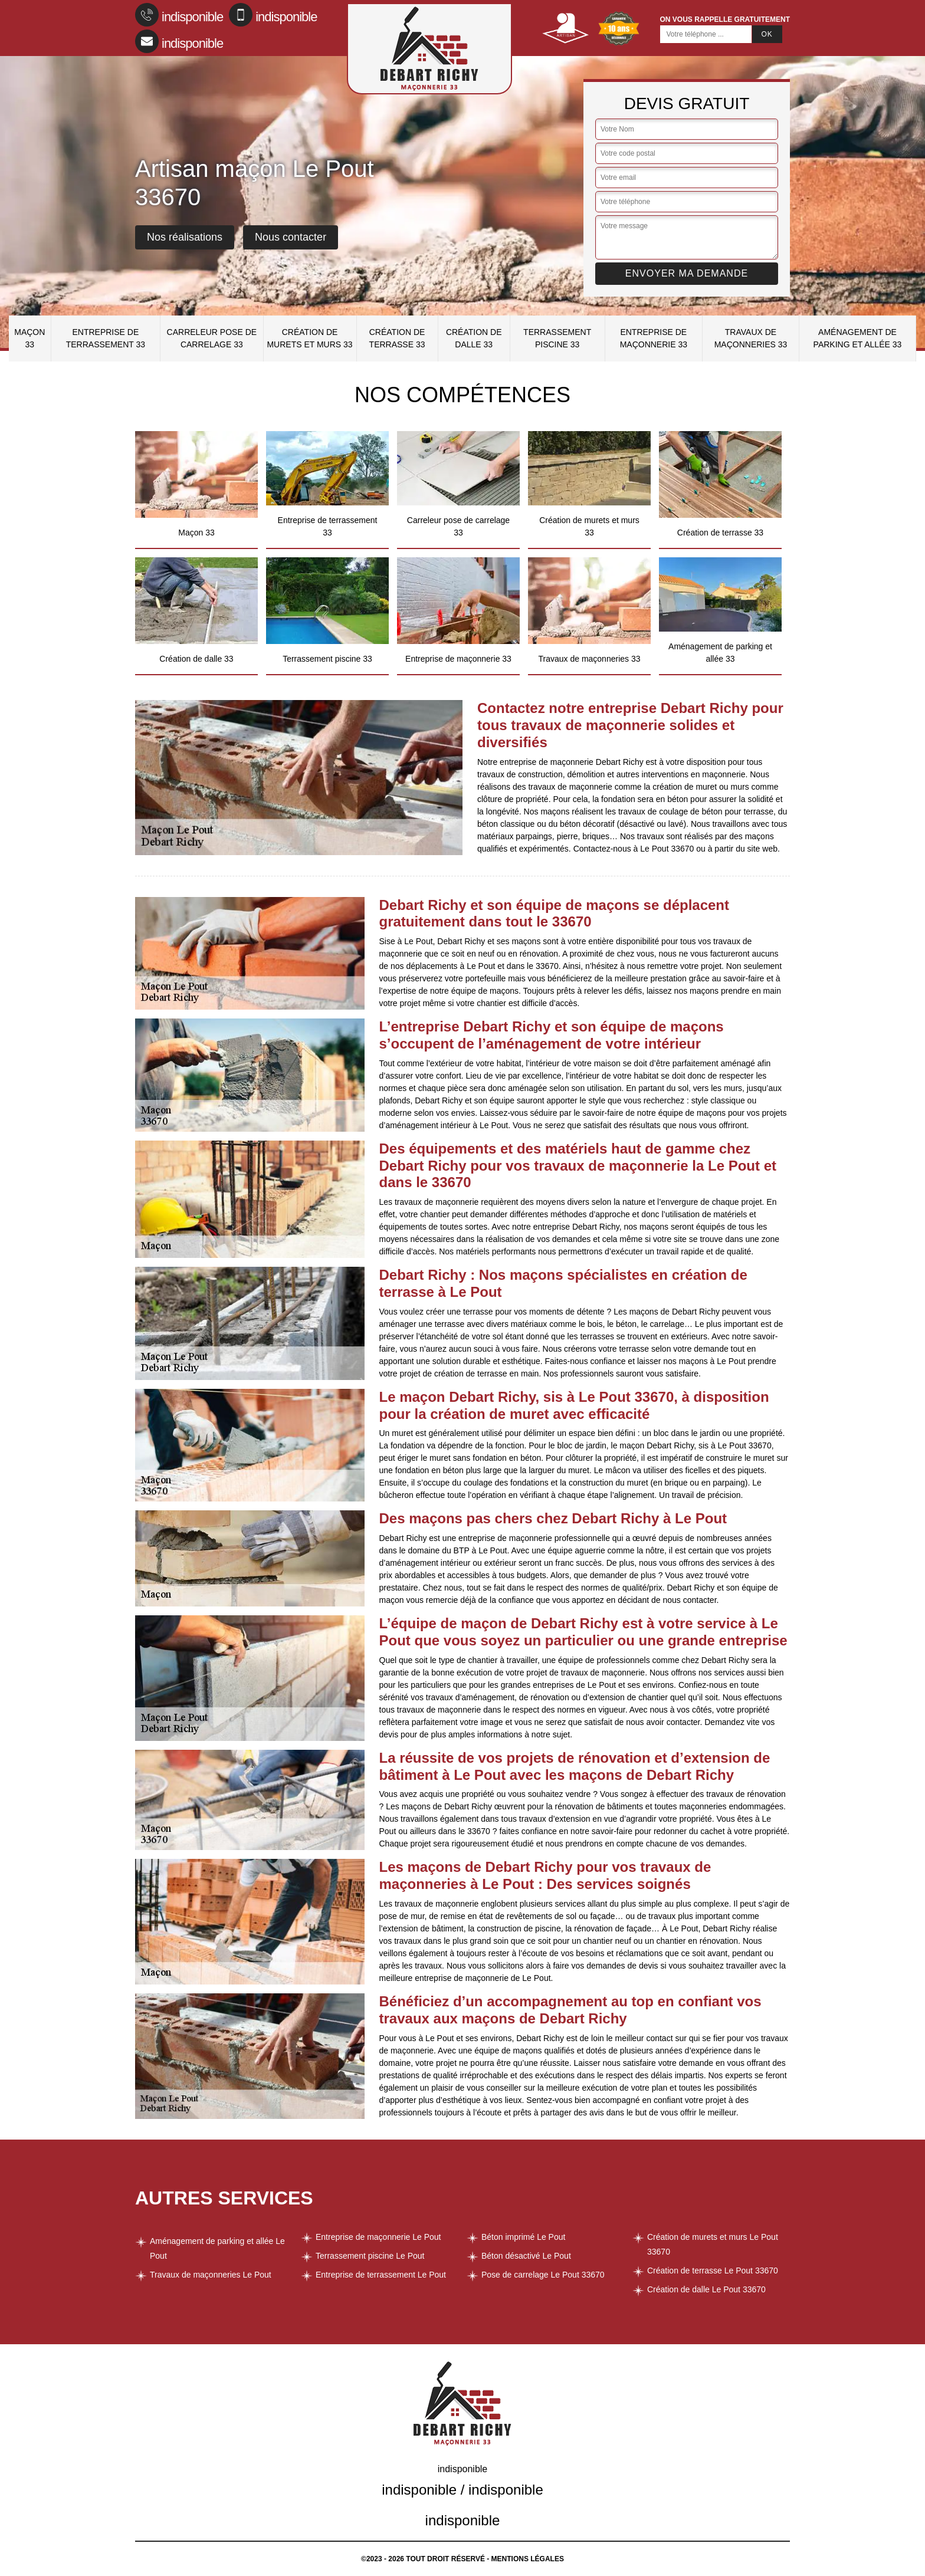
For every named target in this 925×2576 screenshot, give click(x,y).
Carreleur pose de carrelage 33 (212, 338)
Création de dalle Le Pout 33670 (706, 2289)
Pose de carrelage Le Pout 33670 (543, 2274)
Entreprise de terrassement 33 (105, 338)
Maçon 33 (29, 338)
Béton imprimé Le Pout (523, 2237)
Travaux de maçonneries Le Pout (210, 2274)
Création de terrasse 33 (397, 338)
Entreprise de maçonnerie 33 (653, 338)
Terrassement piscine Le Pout (370, 2255)
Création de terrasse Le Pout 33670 (712, 2270)
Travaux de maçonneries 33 (751, 338)
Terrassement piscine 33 (557, 338)
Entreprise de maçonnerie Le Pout (378, 2237)
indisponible (179, 15)
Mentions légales (527, 2559)
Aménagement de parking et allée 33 (858, 338)
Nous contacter (290, 237)
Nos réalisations (184, 237)
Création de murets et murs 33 (309, 338)
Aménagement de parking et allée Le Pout (217, 2248)
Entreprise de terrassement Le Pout (381, 2274)
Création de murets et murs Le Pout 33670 (712, 2244)
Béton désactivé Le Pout (526, 2255)
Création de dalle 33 (474, 338)
